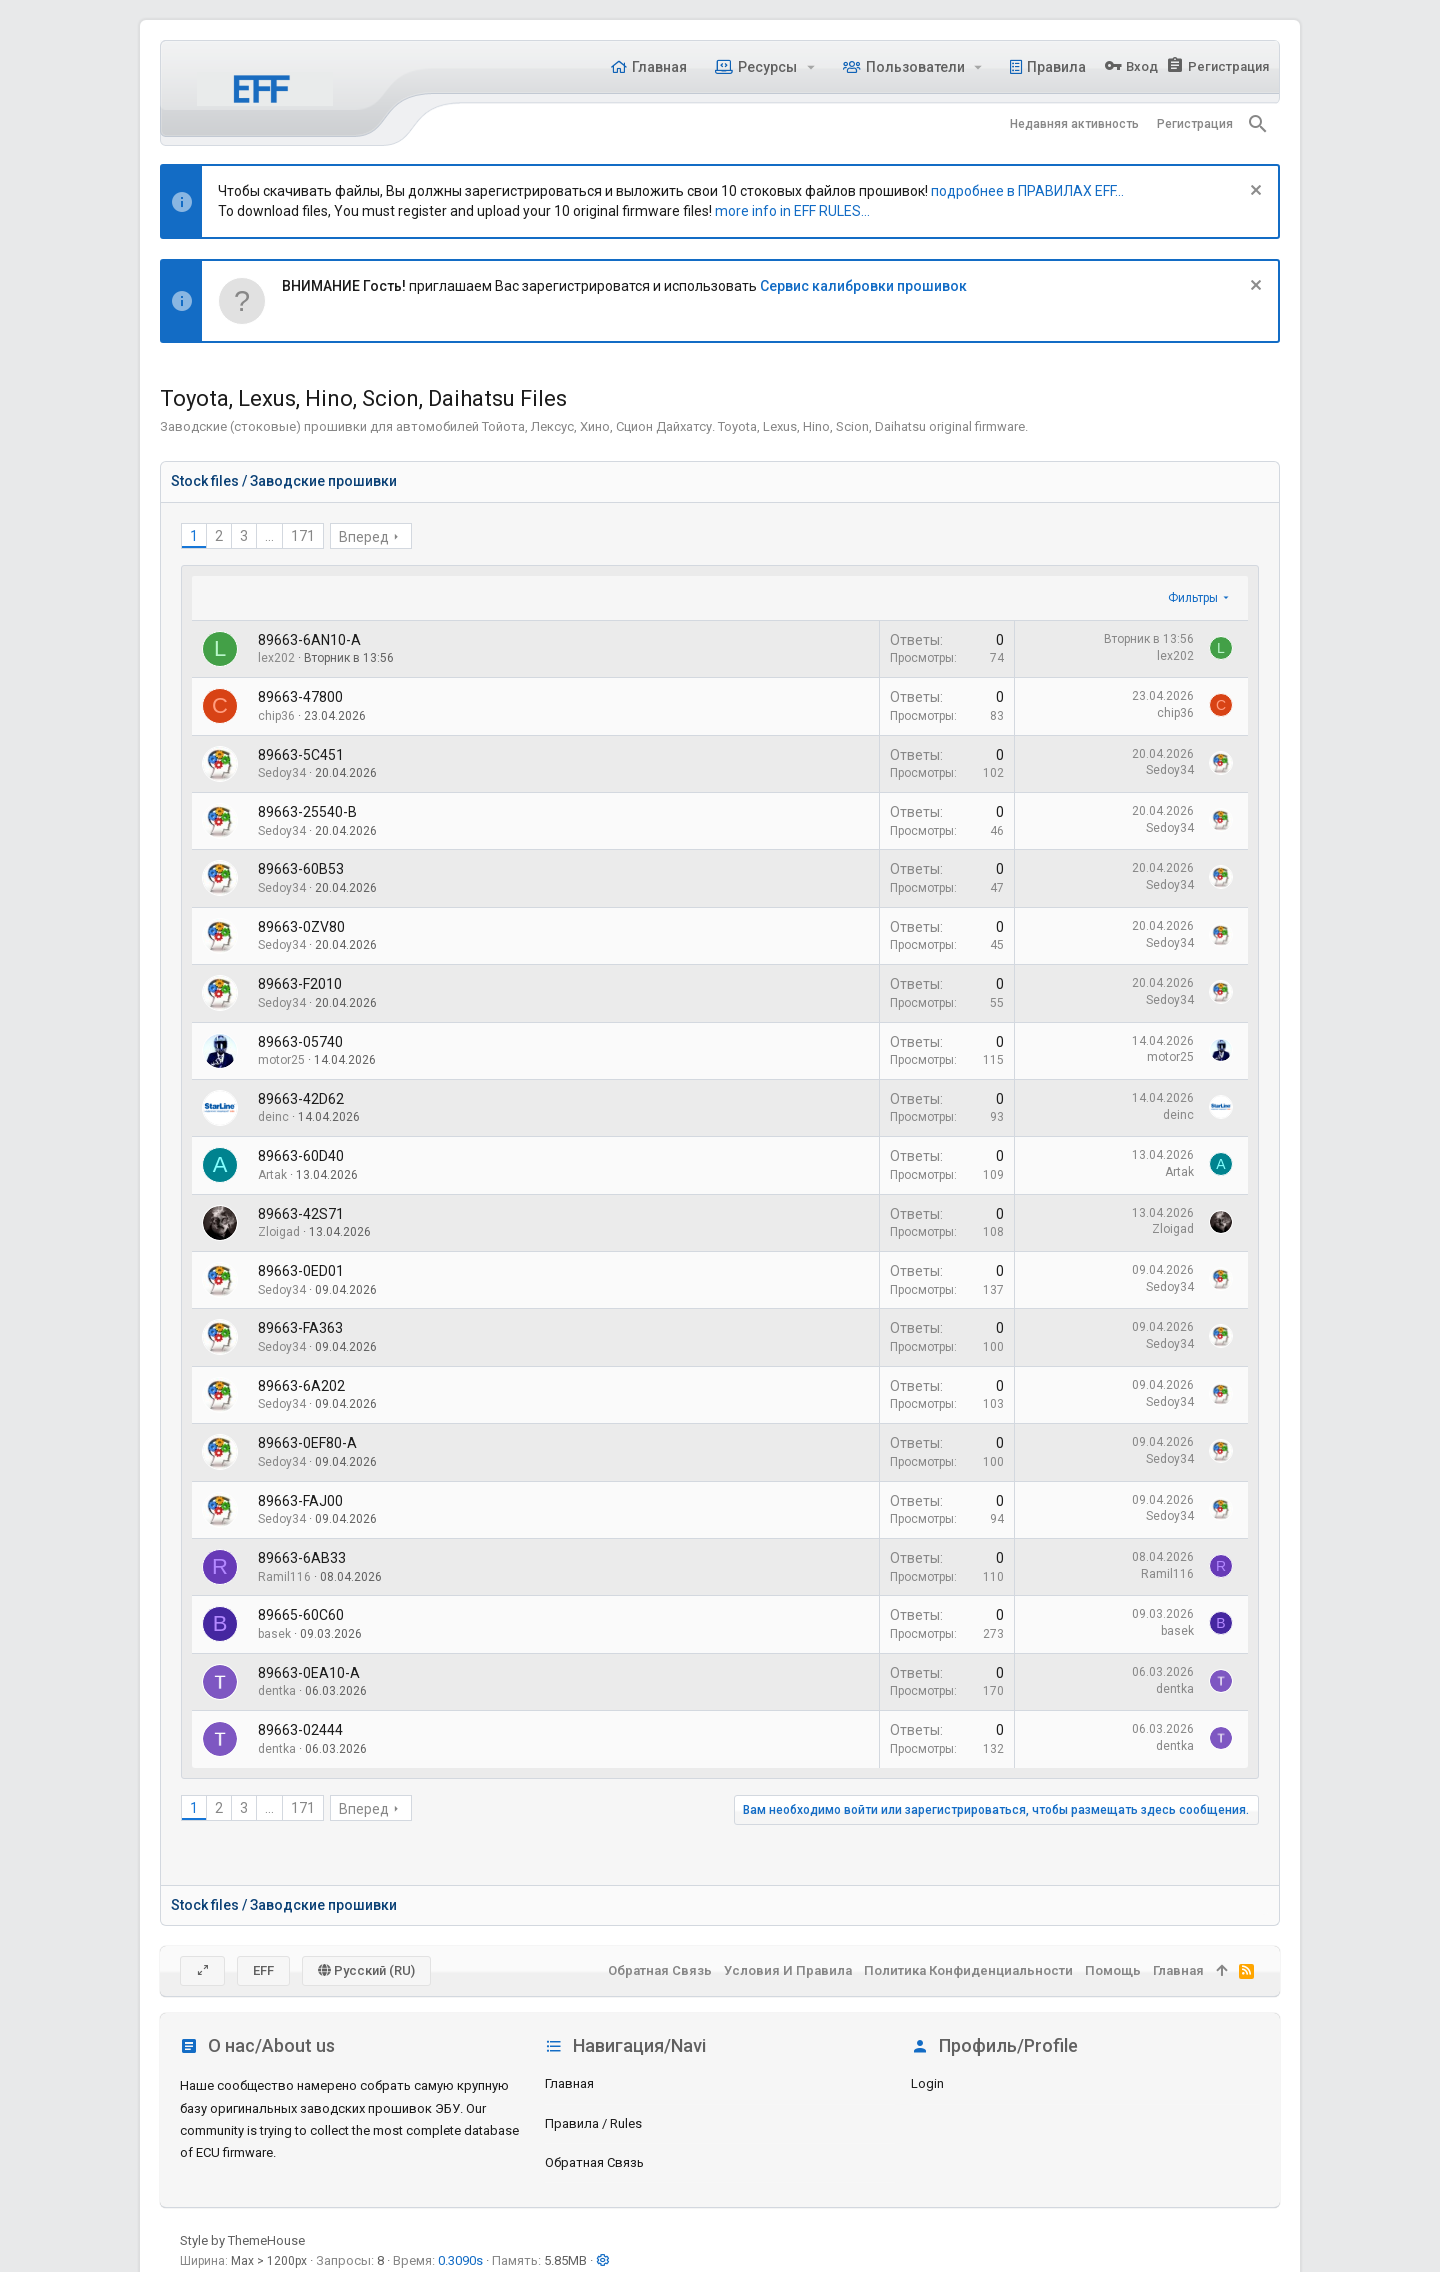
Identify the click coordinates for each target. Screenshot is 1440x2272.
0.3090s (460, 2260)
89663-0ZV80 (301, 927)
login (927, 2083)
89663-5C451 (301, 755)
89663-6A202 (301, 1386)
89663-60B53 (301, 869)
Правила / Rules (593, 2123)
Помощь (1113, 1970)
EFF (263, 1970)
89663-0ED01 (301, 1271)
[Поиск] (1258, 124)
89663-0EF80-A (307, 1443)
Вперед (364, 537)
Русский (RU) (366, 1970)
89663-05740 (300, 1042)
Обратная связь (594, 2162)
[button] (810, 67)
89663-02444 (300, 1730)
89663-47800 (300, 697)
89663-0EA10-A (309, 1673)
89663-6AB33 (302, 1558)
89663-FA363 (300, 1328)
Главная (569, 2083)
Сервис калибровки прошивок (863, 286)
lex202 (276, 658)
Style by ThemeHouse (242, 2240)
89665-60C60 (301, 1615)
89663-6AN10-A (309, 640)
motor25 (281, 1060)
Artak (272, 1175)
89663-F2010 (300, 984)
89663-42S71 (301, 1214)
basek (274, 1634)
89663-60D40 (301, 1156)
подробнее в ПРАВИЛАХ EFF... (1027, 191)
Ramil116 (284, 1577)
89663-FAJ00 (300, 1501)
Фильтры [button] (1193, 598)
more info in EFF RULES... (792, 211)
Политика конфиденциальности (968, 1970)
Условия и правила (788, 1970)
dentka (277, 1691)
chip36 (276, 716)
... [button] (269, 536)
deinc (273, 1117)
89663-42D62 (301, 1099)
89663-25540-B (307, 812)
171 (303, 536)
